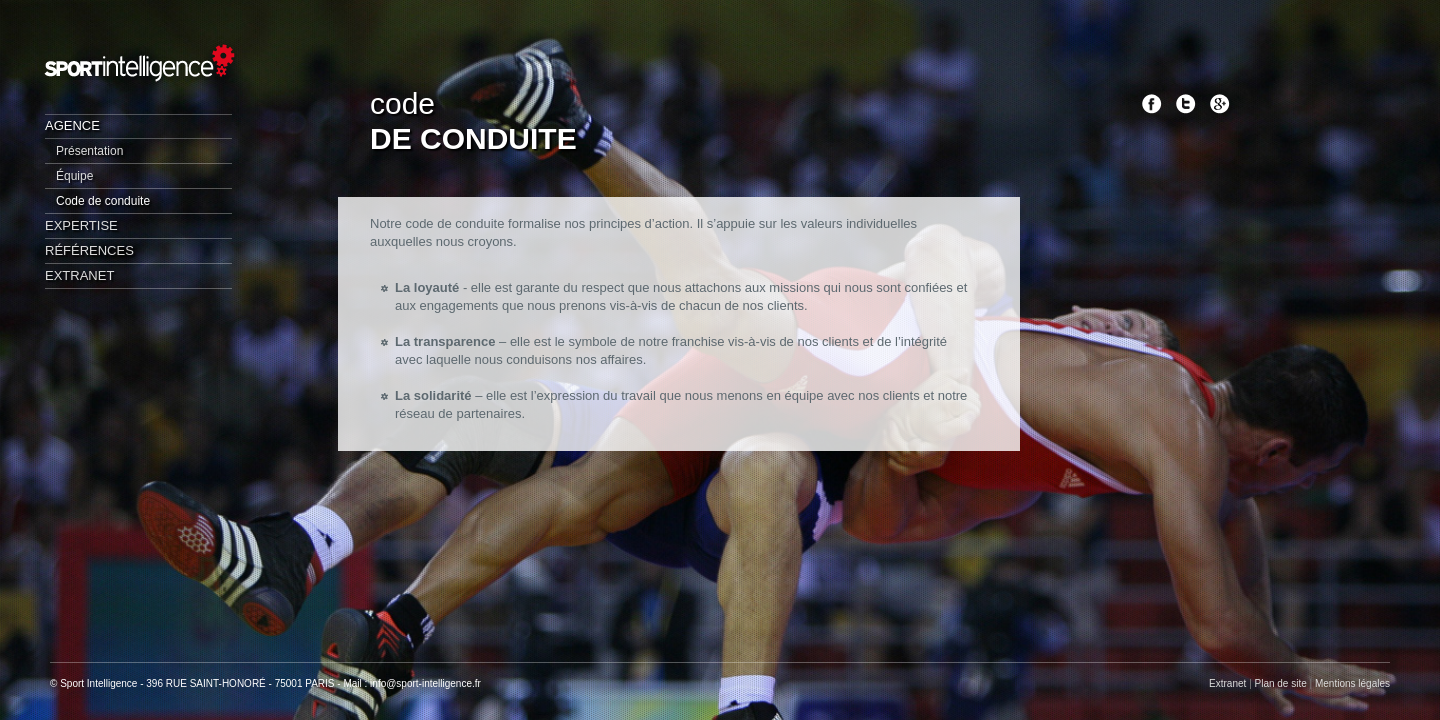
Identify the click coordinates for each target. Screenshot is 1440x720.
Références (89, 250)
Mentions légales (1352, 683)
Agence (72, 125)
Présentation (89, 151)
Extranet (79, 275)
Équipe (74, 176)
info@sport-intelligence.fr (425, 683)
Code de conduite (103, 201)
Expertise (81, 225)
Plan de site (1281, 683)
